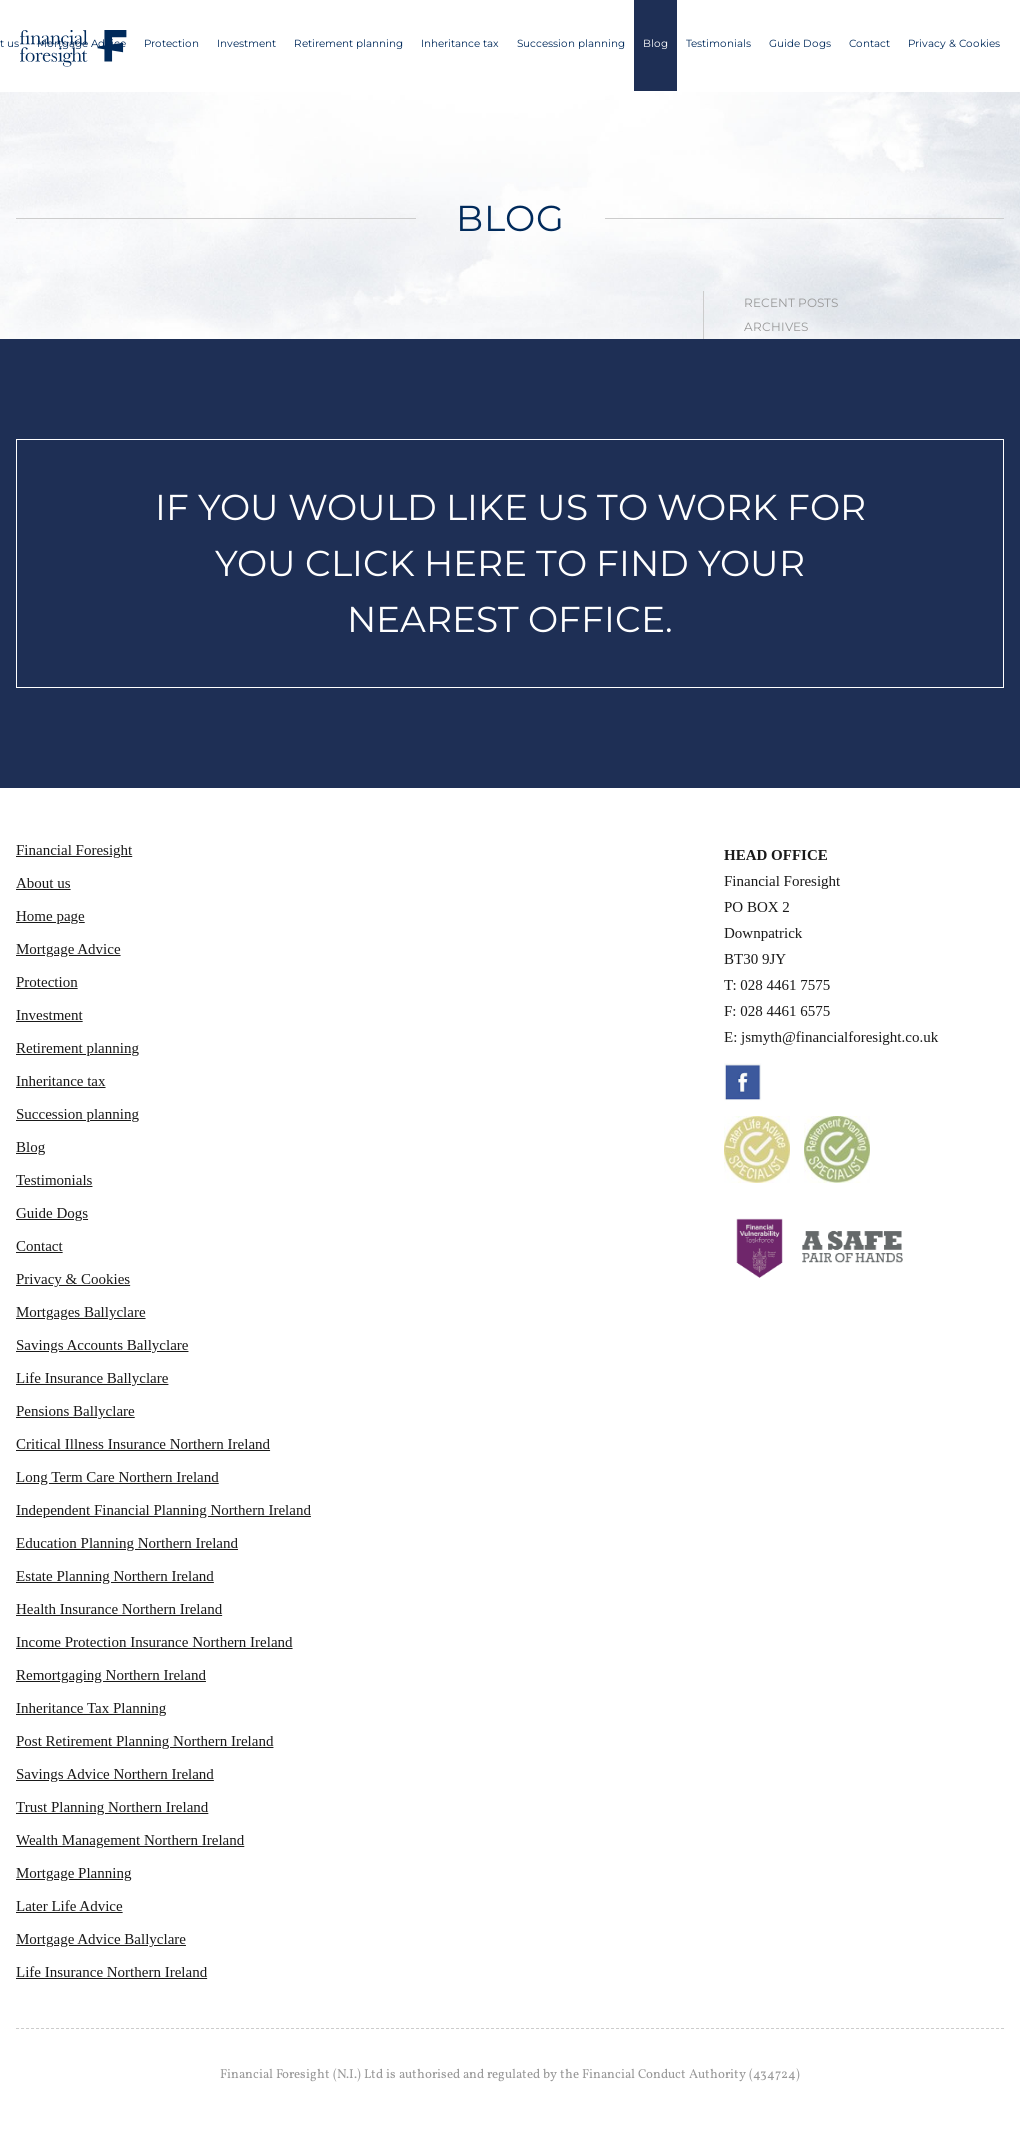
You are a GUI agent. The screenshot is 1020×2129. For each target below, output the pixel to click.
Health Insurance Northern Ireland (119, 1609)
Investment (246, 43)
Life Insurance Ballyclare (92, 1378)
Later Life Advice (69, 1906)
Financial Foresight (74, 850)
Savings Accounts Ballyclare (102, 1345)
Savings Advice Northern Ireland (115, 1774)
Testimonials (718, 43)
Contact (869, 43)
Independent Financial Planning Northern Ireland (163, 1510)
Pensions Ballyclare (75, 1411)
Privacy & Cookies (954, 43)
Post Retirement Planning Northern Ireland (144, 1741)
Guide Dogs (800, 43)
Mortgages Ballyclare (81, 1312)
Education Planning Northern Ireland (127, 1543)
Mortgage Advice (81, 43)
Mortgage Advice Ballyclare (101, 1939)
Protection (171, 43)
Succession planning (571, 43)
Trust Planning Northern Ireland (112, 1807)
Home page (50, 916)
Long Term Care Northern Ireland (117, 1477)
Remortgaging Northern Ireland (111, 1675)
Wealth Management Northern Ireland (130, 1840)
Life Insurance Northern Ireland (111, 1972)
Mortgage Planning (73, 1873)
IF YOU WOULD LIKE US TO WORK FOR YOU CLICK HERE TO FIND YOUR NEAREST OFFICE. (510, 563)
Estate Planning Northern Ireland (115, 1576)
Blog (655, 43)
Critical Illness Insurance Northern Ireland (143, 1444)
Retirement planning (348, 43)
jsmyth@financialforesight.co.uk (839, 1037)
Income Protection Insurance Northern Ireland (154, 1642)
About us (43, 883)
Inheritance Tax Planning (91, 1708)
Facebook (743, 1082)
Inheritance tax (460, 43)
